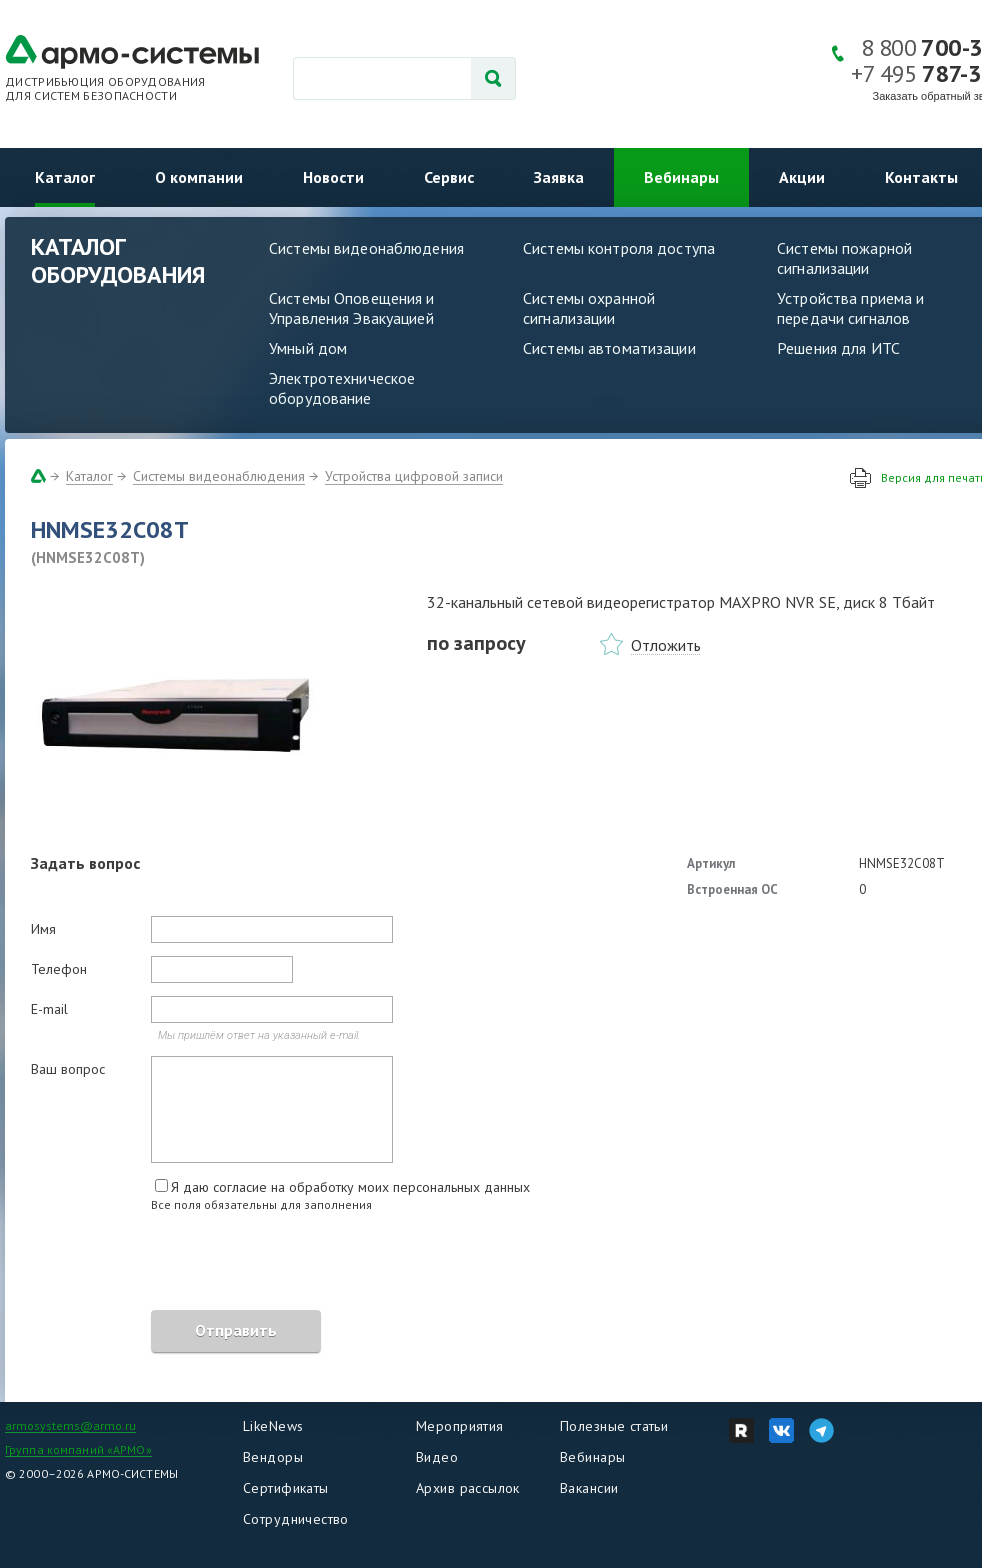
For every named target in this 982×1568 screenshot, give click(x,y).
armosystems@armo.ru (70, 1425)
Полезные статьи (614, 1426)
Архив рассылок (468, 1488)
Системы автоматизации (609, 348)
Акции (802, 177)
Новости (333, 177)
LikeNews (273, 1426)
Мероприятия (460, 1426)
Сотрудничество (296, 1519)
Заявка (559, 177)
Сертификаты (286, 1488)
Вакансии (589, 1488)
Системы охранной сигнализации (589, 308)
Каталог (65, 177)
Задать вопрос (85, 863)
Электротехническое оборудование (342, 388)
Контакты (921, 177)
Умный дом (308, 348)
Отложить (666, 645)
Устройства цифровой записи (414, 476)
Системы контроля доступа (619, 248)
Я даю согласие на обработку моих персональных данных (350, 1187)
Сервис (449, 177)
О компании (199, 177)
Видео (437, 1457)
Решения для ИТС (838, 348)
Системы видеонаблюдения (366, 248)
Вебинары (681, 177)
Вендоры (273, 1457)
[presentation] (183, 1264)
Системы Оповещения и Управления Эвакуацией (352, 308)
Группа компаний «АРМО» (78, 1449)
